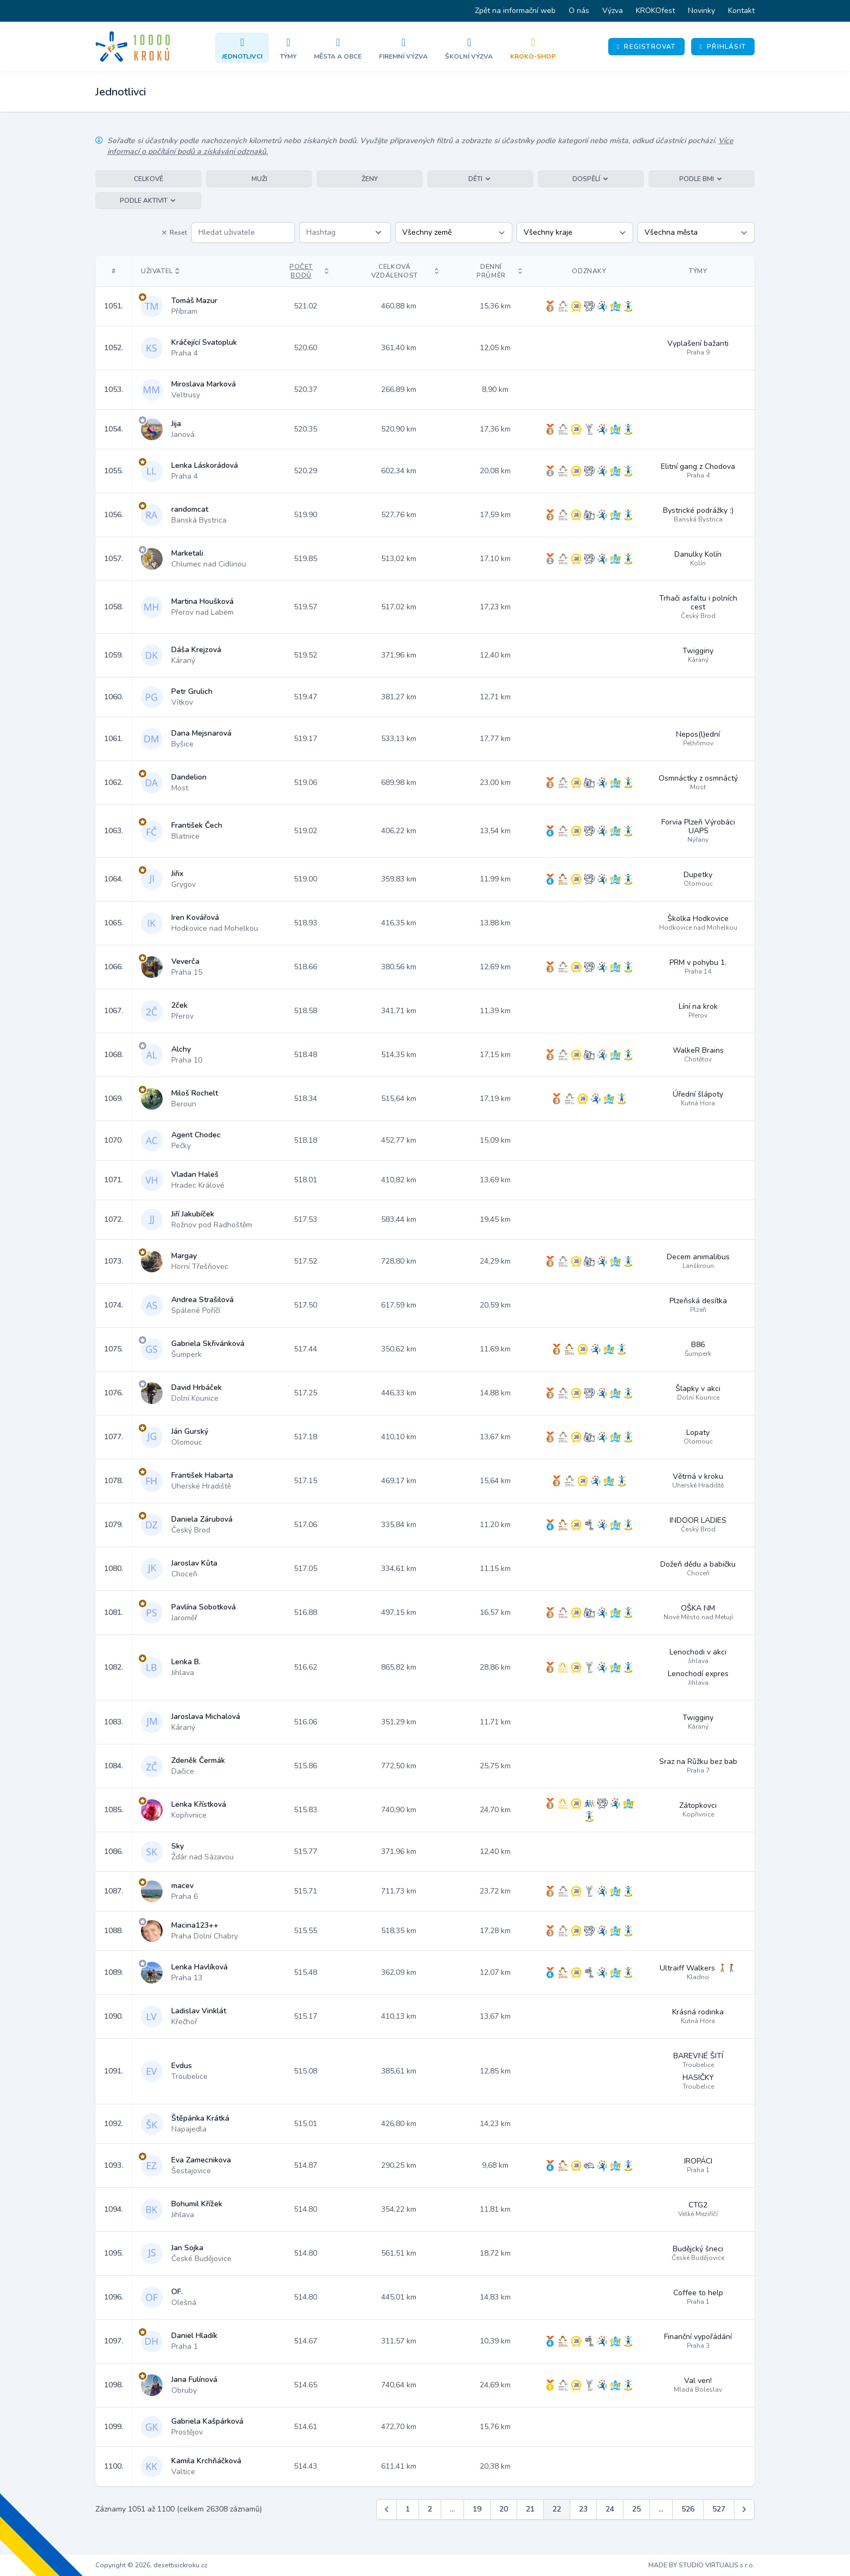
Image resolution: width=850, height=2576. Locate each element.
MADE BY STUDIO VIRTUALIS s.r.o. (701, 2565)
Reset (174, 232)
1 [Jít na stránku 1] (407, 2509)
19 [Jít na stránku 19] (477, 2509)
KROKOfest (655, 10)
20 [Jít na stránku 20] (503, 2509)
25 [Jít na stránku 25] (636, 2509)
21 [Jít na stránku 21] (530, 2509)
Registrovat (646, 46)
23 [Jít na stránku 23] (583, 2509)
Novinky (701, 10)
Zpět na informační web (515, 10)
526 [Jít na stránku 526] (687, 2509)
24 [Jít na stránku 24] (610, 2509)
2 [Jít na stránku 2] (430, 2509)
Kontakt (741, 10)
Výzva (612, 10)
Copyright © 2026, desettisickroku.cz (151, 2565)
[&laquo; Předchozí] (386, 2509)
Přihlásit (723, 46)
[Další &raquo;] (744, 2509)
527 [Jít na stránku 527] (718, 2509)
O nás (579, 10)
